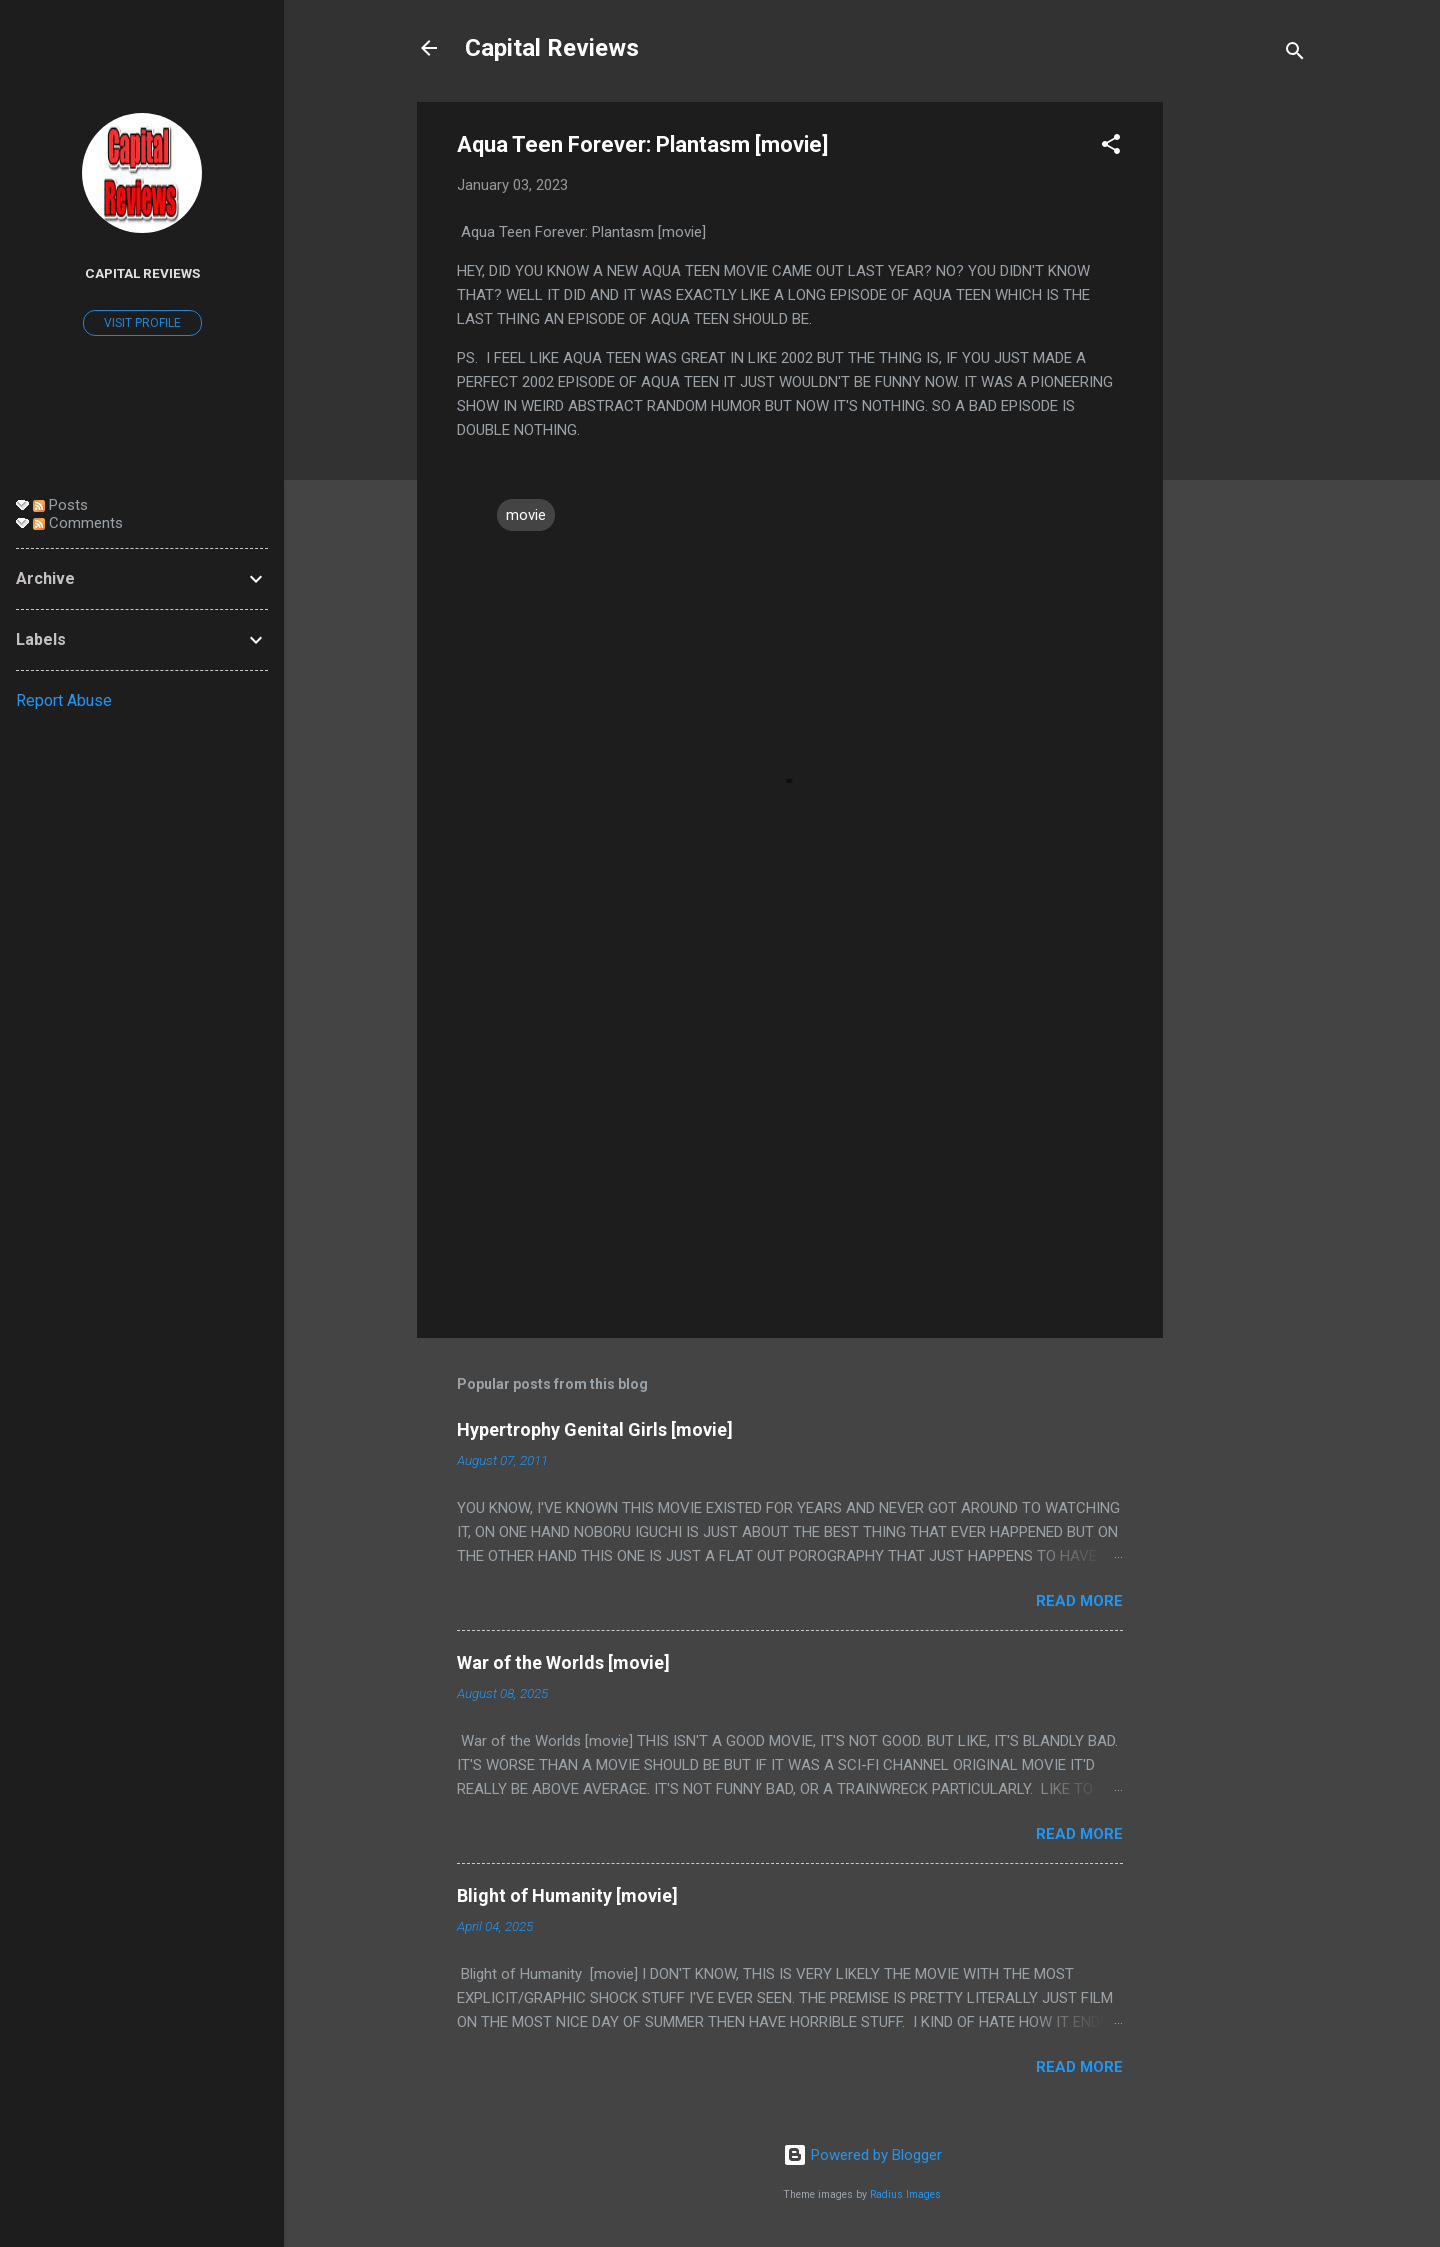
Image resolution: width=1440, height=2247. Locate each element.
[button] (1111, 147)
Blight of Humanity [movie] (567, 1895)
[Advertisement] (1243, 402)
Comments (78, 523)
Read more (1079, 1601)
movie (526, 515)
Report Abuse (64, 700)
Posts (60, 505)
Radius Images (905, 2194)
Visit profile (142, 323)
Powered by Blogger (862, 2155)
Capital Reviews (552, 48)
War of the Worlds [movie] (563, 1662)
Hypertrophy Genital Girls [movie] (595, 1429)
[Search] (1295, 54)
